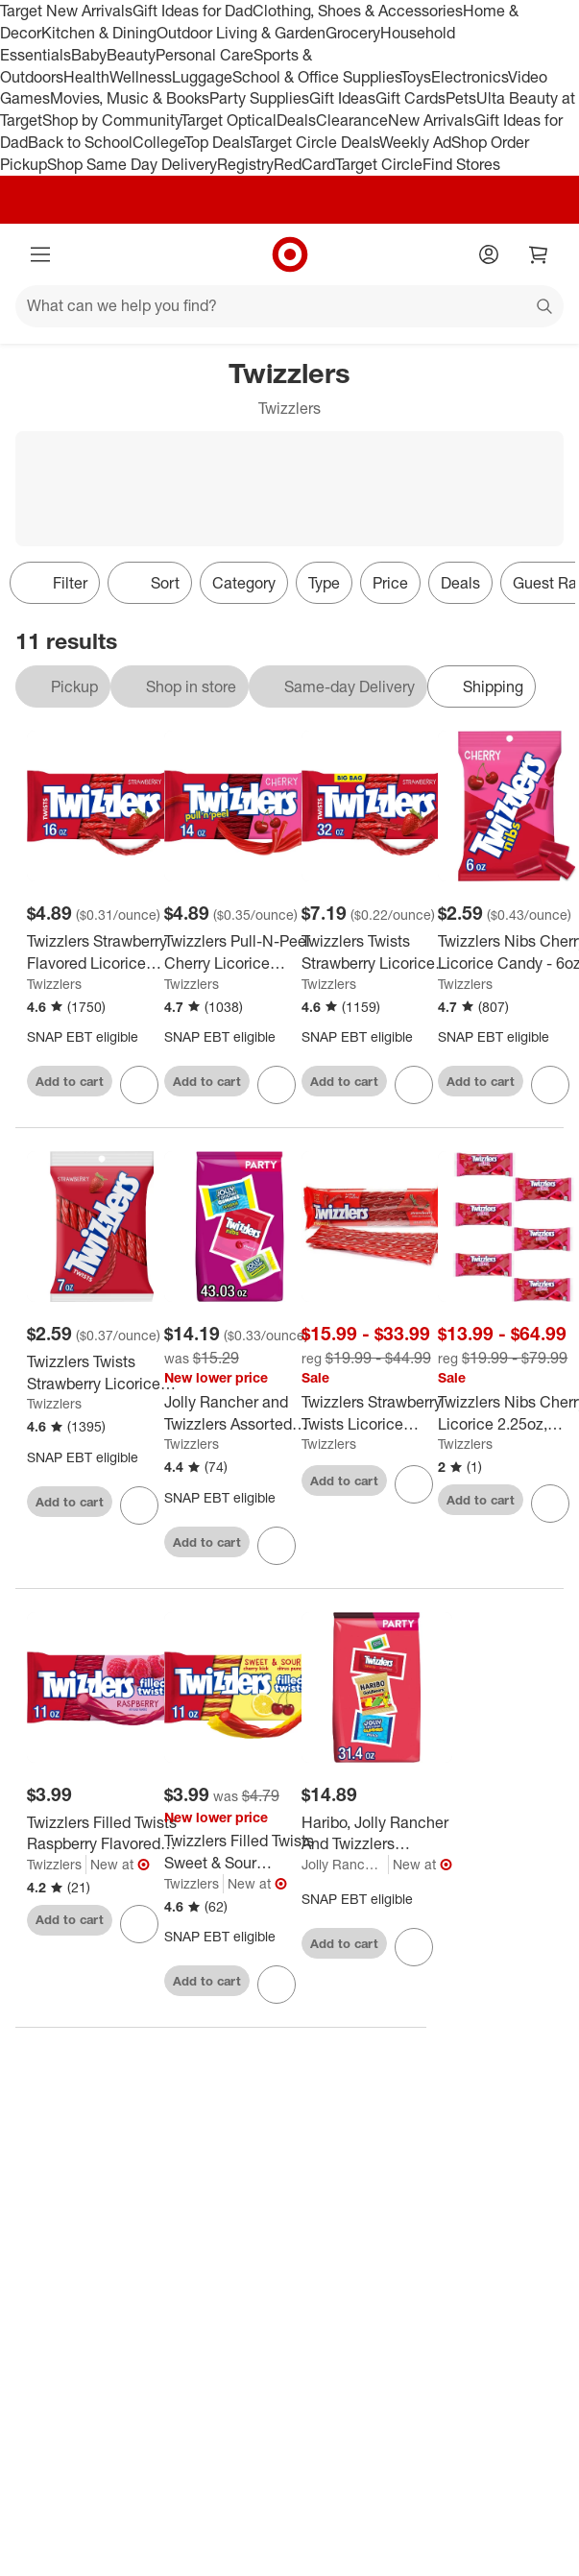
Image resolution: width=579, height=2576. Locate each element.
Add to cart (70, 1081)
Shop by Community (111, 120)
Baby (89, 54)
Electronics (469, 76)
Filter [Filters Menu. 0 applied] (54, 582)
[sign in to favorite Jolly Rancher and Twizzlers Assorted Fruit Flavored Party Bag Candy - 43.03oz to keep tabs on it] (276, 1546)
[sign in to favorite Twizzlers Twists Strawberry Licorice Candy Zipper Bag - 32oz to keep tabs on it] (414, 1085)
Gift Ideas (342, 98)
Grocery (353, 32)
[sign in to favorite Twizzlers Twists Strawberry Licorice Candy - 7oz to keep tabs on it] (139, 1505)
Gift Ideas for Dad (193, 10)
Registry (245, 164)
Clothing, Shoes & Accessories (358, 10)
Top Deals (217, 142)
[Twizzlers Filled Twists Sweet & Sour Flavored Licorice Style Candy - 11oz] (239, 1852)
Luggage (202, 76)
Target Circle (378, 164)
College (158, 142)
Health (86, 76)
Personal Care (204, 54)
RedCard (304, 164)
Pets (461, 98)
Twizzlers (54, 983)
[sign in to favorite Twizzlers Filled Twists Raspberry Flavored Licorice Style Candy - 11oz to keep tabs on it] (139, 1924)
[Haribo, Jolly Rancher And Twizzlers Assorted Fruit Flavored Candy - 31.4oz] (377, 1834)
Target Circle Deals (314, 142)
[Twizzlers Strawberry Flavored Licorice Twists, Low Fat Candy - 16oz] (102, 952)
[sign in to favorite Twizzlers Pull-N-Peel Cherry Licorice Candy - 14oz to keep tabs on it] (276, 1085)
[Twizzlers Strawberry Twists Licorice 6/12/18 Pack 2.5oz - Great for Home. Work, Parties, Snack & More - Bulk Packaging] (377, 1413)
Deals (296, 120)
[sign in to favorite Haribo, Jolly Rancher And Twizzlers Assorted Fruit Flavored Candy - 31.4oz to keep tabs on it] (414, 1947)
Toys (415, 76)
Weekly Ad (415, 142)
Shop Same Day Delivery (132, 164)
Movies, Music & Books (129, 98)
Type (324, 582)
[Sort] (150, 583)
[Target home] (290, 254)
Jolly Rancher (343, 1864)
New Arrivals (431, 120)
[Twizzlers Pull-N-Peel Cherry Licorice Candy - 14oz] (239, 952)
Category (244, 582)
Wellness (140, 76)
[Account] (489, 254)
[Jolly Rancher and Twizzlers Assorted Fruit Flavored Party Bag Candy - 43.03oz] (239, 1413)
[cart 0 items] (539, 254)
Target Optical (229, 120)
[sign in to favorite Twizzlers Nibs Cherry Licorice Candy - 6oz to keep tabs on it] (550, 1085)
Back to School (80, 142)
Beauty (131, 54)
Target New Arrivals (66, 10)
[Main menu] (40, 254)
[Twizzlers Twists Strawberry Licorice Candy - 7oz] (102, 1373)
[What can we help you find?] (289, 306)
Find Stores (461, 164)
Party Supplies (259, 98)
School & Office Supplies (316, 76)
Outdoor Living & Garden (241, 32)
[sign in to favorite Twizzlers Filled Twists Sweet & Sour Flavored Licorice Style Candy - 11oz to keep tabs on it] (276, 1984)
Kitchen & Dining (99, 32)
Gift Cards (410, 98)
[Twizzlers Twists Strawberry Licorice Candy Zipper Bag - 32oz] (377, 952)
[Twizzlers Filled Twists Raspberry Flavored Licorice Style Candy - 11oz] (102, 1834)
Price (390, 582)
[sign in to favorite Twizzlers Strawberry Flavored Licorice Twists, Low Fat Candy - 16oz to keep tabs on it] (139, 1085)
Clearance (352, 120)
